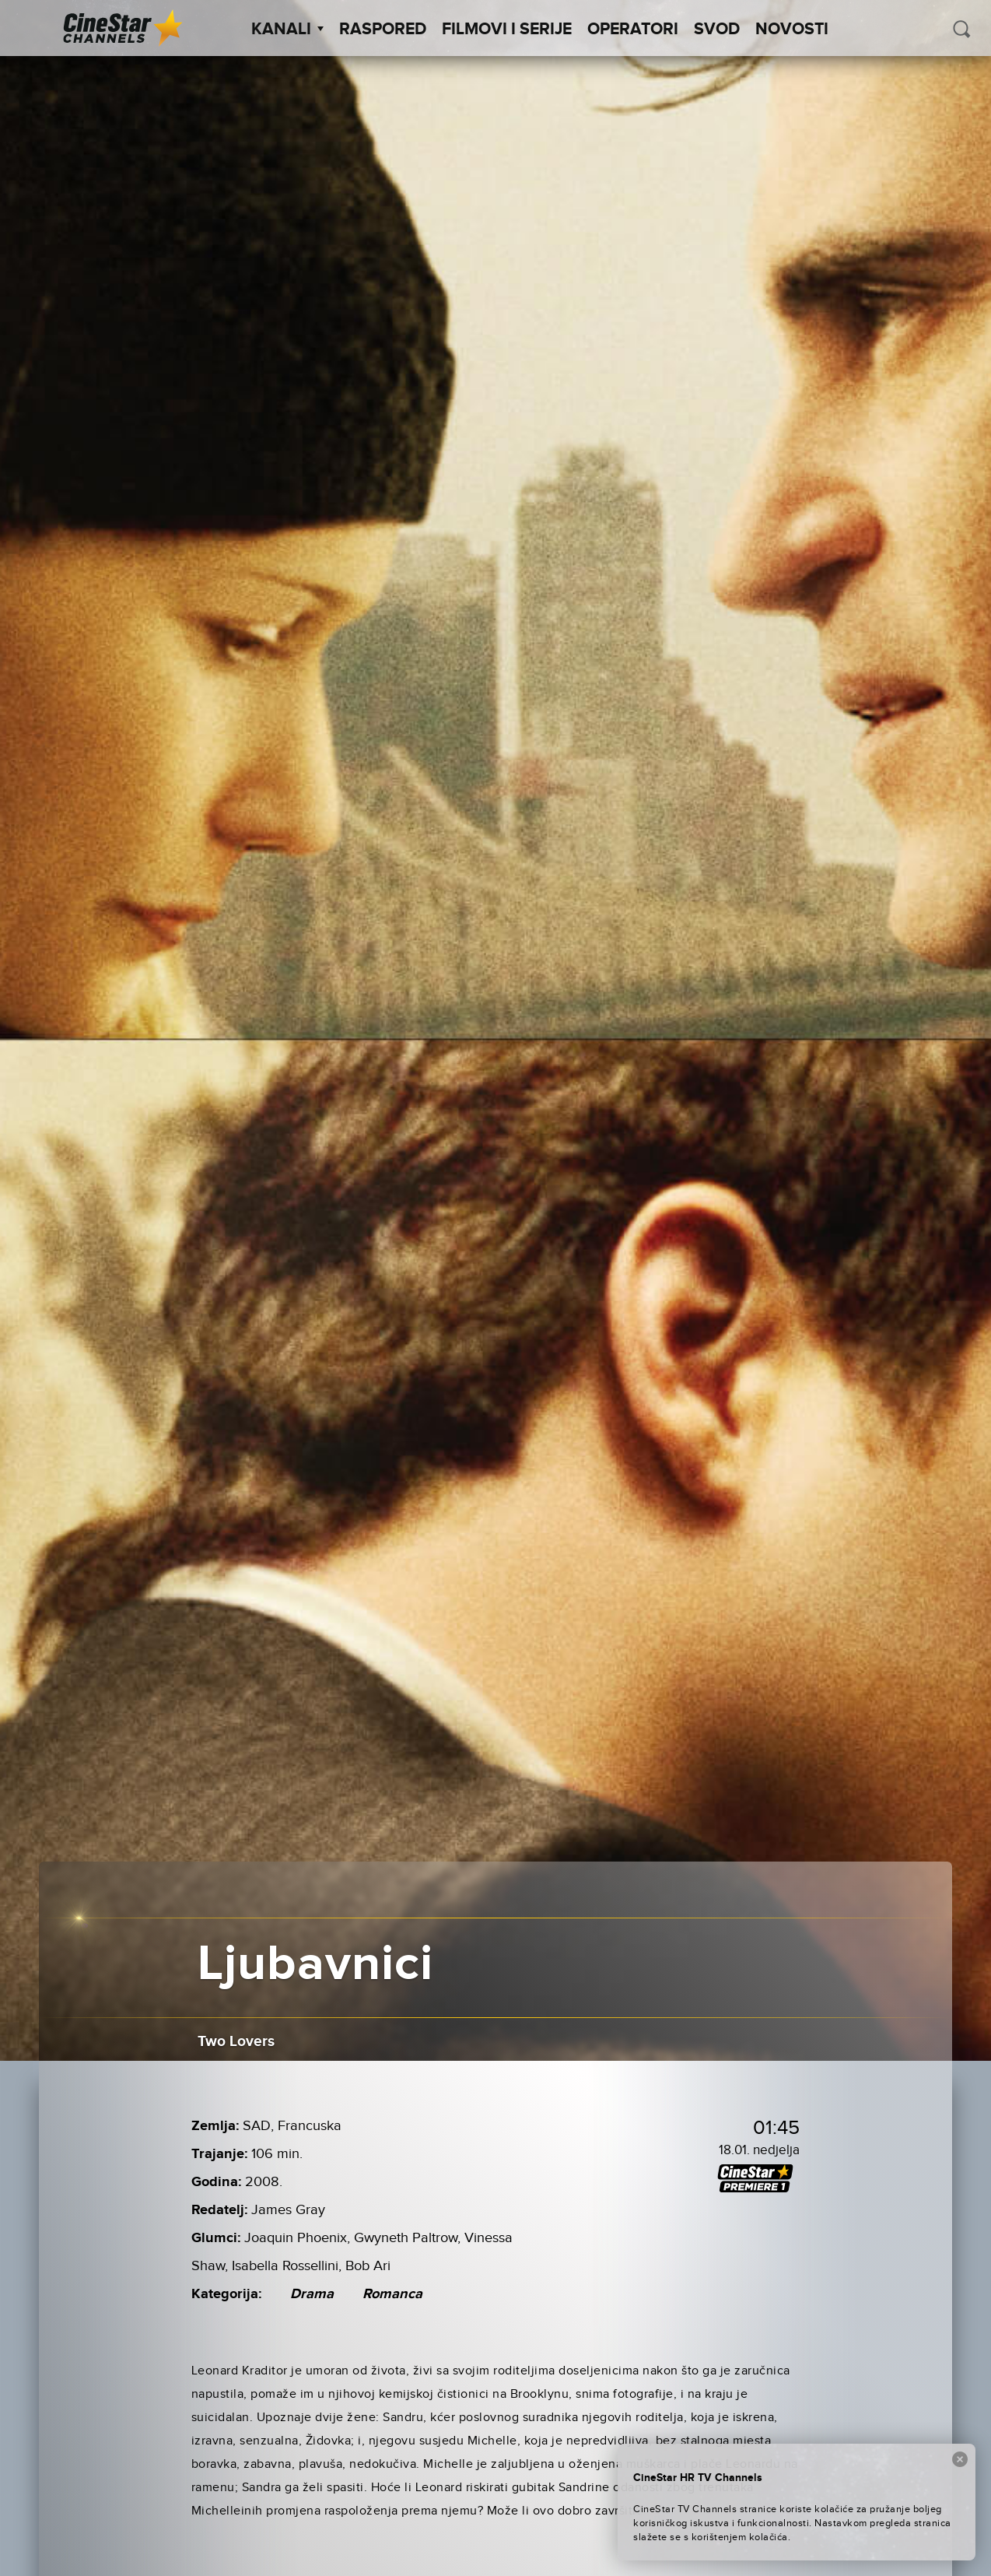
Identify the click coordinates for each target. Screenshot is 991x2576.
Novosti (791, 29)
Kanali (287, 29)
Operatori (632, 29)
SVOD (717, 29)
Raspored (382, 29)
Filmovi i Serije (507, 29)
